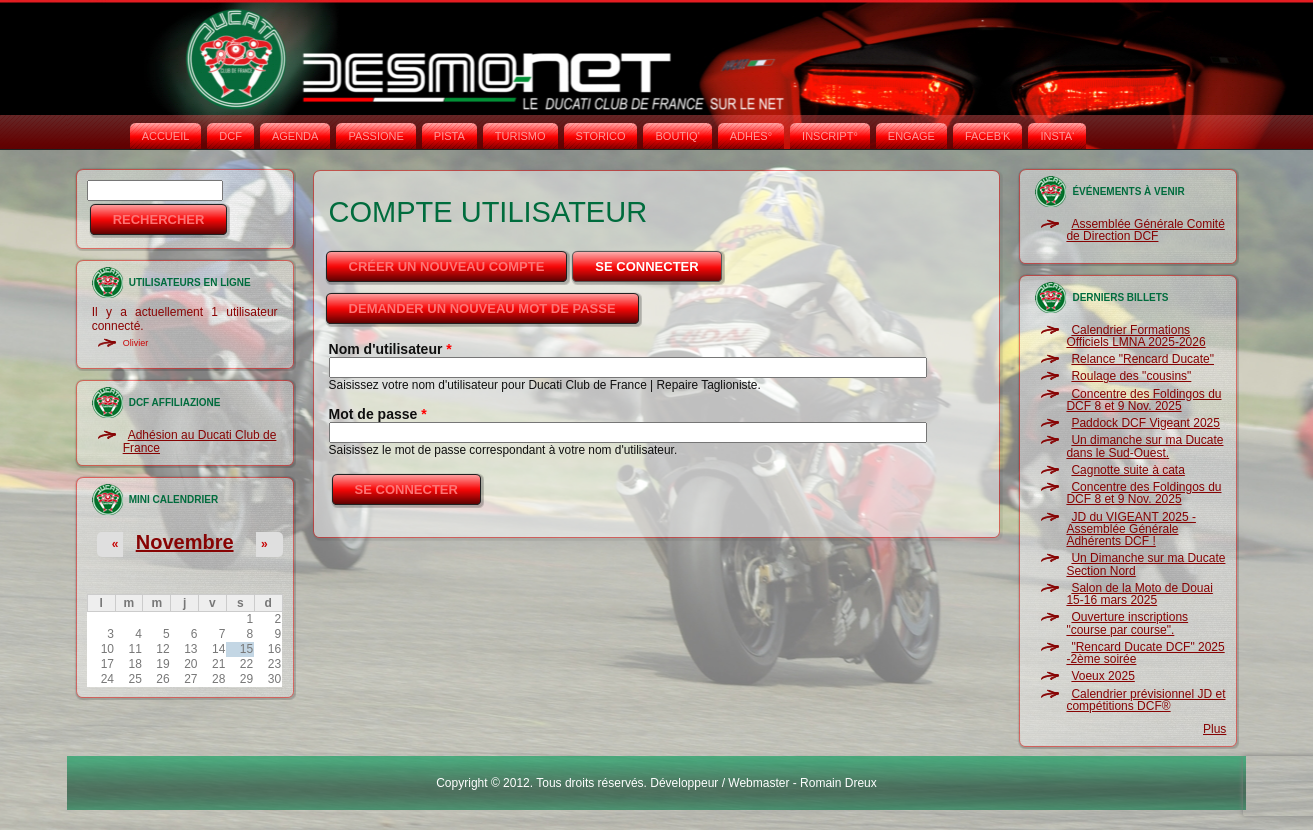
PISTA (449, 136)
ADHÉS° (751, 136)
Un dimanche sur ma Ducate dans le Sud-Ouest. (1144, 446)
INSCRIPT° (830, 136)
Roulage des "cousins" (1131, 376)
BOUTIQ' (677, 136)
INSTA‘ (1057, 136)
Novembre (185, 542)
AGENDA (295, 136)
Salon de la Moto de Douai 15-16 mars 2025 (1139, 594)
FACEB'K (988, 136)
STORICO (601, 136)
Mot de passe (378, 414)
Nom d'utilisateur (390, 349)
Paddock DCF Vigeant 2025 (1145, 423)
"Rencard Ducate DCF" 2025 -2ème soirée (1145, 653)
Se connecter (659, 261)
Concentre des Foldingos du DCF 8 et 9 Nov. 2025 (1143, 400)
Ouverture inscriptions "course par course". (1127, 623)
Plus (1214, 729)
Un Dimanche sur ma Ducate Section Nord (1145, 564)
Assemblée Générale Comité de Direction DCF (1145, 230)
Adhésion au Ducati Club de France (200, 441)
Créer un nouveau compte (447, 266)
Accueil (166, 136)
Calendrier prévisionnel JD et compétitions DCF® (1145, 700)
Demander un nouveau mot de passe (482, 308)
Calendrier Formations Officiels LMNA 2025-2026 (1135, 336)
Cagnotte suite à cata (1127, 470)
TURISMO (520, 136)
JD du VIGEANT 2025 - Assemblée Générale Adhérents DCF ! (1131, 529)
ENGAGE (911, 136)
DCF (230, 136)
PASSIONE (375, 136)
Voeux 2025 (1102, 676)
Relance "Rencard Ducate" (1142, 359)
